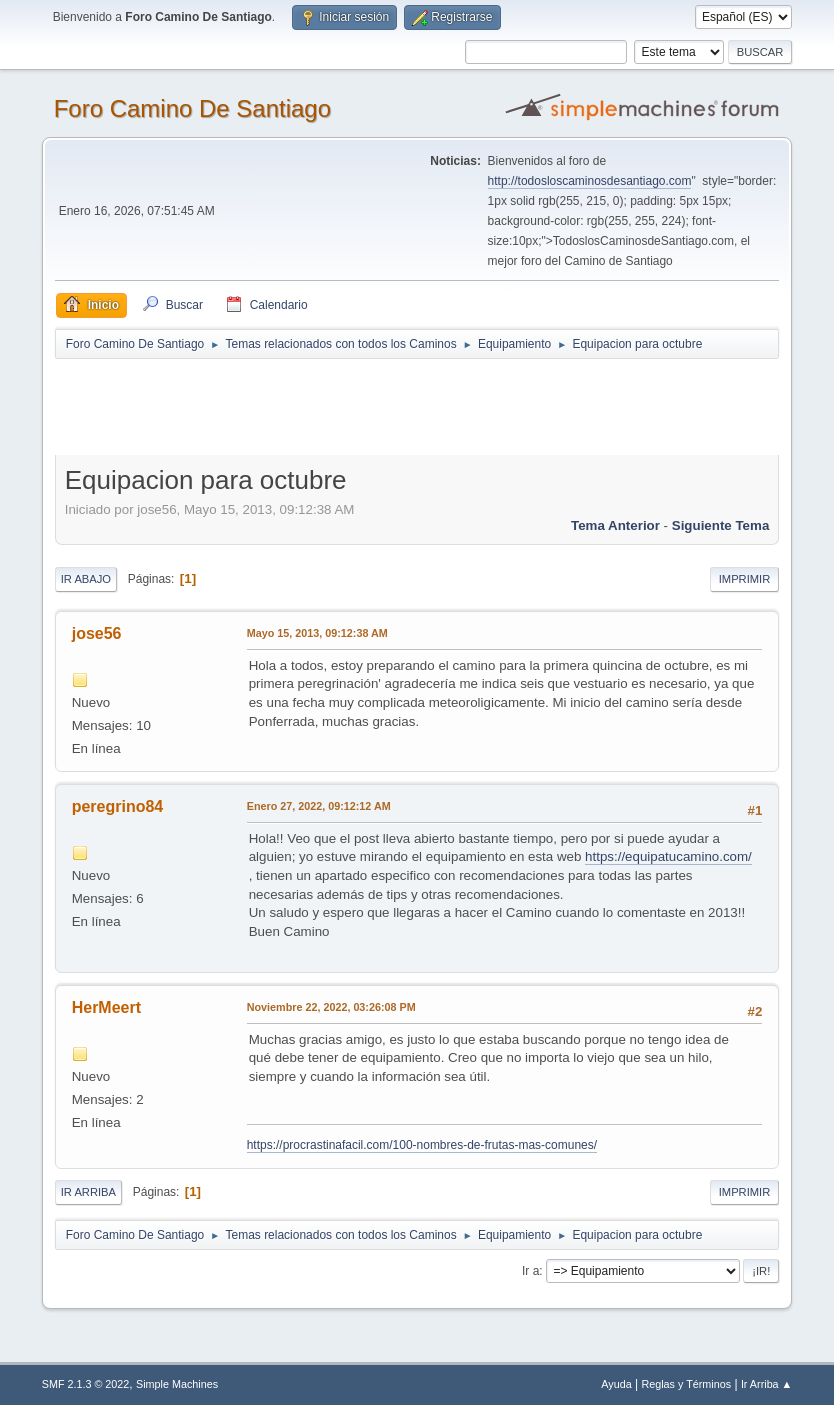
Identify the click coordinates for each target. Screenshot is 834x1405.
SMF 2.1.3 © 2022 (86, 1384)
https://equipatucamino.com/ (668, 856)
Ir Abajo (86, 579)
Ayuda (616, 1384)
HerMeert (106, 1007)
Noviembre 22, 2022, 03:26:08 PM (331, 1007)
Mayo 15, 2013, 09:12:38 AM (317, 633)
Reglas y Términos (686, 1384)
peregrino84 (118, 806)
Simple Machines (177, 1384)
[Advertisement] (407, 406)
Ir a (530, 1271)
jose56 (97, 633)
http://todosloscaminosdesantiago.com (590, 181)
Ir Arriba (88, 1192)
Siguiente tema (721, 525)
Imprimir (745, 579)
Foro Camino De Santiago (192, 108)
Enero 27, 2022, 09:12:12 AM (319, 806)
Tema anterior (615, 525)
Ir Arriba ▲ (766, 1384)
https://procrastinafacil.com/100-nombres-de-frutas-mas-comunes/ (422, 1145)
